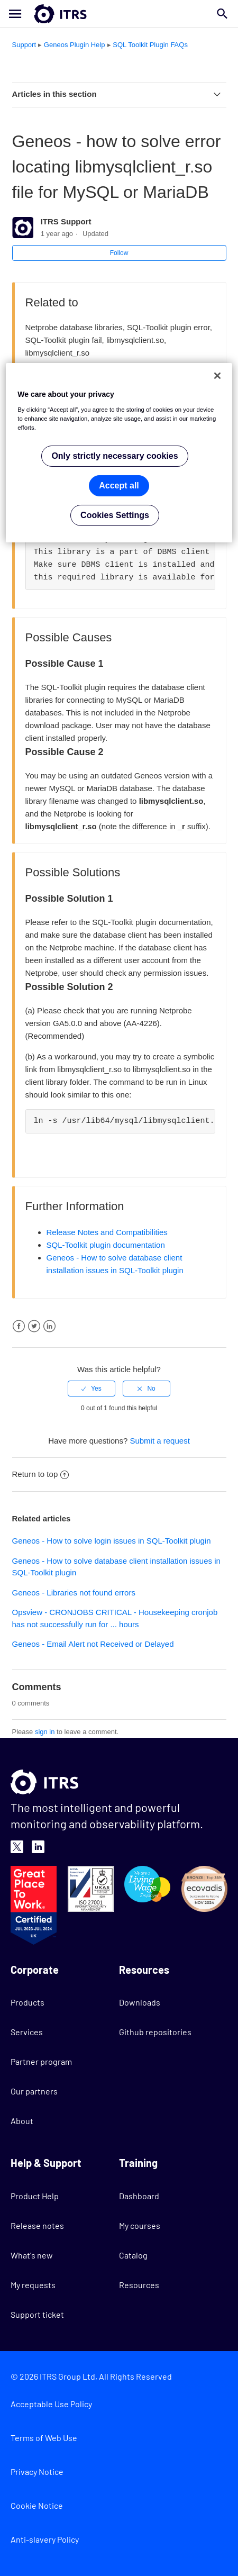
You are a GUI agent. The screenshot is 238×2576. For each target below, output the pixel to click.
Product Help (35, 2196)
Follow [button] (119, 253)
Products (27, 2002)
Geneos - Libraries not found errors (73, 1592)
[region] (119, 452)
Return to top (40, 1474)
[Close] (217, 375)
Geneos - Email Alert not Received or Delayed (93, 1643)
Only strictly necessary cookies (114, 455)
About (22, 2121)
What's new (32, 2255)
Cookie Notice (37, 2505)
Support (24, 45)
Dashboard (139, 2196)
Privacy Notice (37, 2471)
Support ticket (37, 2314)
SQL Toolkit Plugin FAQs (150, 45)
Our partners (34, 2091)
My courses (139, 2225)
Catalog (133, 2255)
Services (27, 2032)
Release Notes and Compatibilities (107, 1232)
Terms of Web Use (44, 2438)
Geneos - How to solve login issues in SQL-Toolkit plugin (111, 1540)
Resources (139, 2285)
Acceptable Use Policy (51, 2404)
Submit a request (159, 1440)
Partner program (41, 2061)
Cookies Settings (114, 515)
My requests (33, 2285)
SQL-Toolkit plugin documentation (106, 1244)
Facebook (18, 1326)
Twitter (34, 1326)
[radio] (91, 1388)
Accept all (119, 485)
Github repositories (155, 2032)
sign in (45, 1732)
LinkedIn (49, 1326)
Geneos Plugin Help (74, 45)
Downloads (139, 2002)
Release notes (37, 2225)
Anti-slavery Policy (45, 2539)
